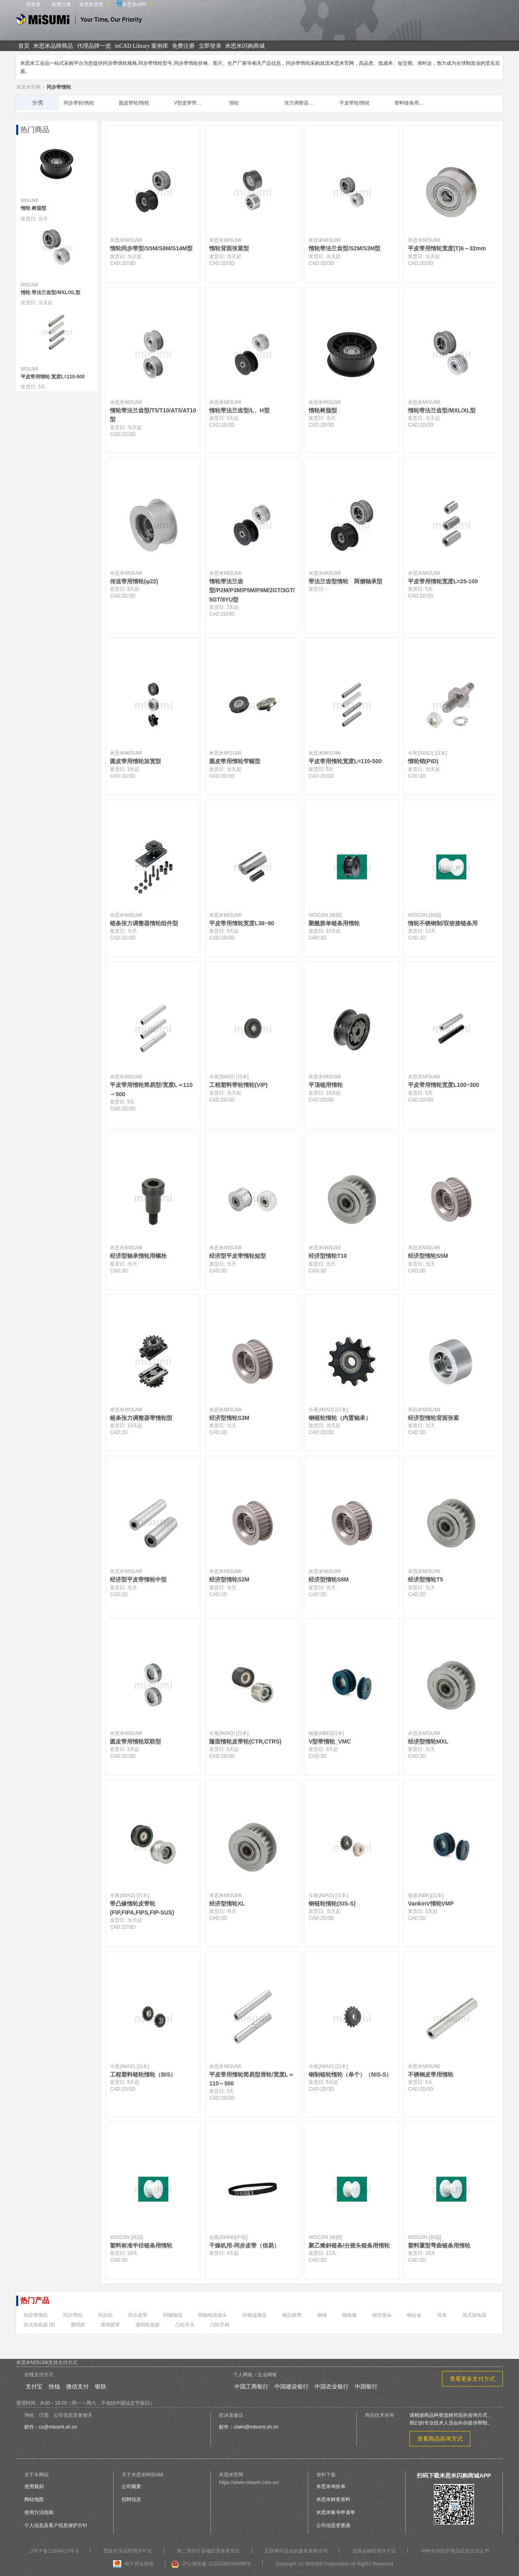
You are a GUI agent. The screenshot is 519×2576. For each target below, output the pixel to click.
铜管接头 (382, 2315)
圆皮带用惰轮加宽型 (135, 761)
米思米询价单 (330, 2486)
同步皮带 (138, 2315)
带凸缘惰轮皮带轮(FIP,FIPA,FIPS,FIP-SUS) (142, 1908)
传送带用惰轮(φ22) (134, 581)
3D (132, 263)
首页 (24, 46)
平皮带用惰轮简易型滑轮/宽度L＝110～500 (251, 2079)
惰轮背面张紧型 (229, 248)
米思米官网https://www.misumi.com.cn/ (249, 2478)
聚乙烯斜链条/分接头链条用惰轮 (349, 2245)
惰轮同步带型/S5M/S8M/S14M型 (151, 248)
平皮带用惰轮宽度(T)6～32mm (447, 248)
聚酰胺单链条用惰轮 (334, 923)
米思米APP (131, 3)
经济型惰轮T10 (328, 1256)
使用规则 (34, 2486)
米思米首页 (91, 4)
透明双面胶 (147, 2325)
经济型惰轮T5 (425, 1579)
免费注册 (61, 4)
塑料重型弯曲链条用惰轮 (439, 2245)
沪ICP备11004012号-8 (54, 2551)
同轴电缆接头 (212, 2315)
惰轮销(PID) (423, 761)
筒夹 (442, 2315)
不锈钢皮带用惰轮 (430, 2074)
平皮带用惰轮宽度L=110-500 (345, 761)
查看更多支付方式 (472, 2378)
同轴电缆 (172, 2315)
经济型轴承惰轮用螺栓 (138, 1256)
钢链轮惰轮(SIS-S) (332, 1903)
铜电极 (349, 2315)
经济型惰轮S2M (229, 1579)
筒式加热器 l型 (39, 2325)
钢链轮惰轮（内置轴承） (340, 1418)
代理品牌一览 (94, 46)
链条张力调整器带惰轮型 (141, 1418)
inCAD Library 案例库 (141, 46)
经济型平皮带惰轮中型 (138, 1579)
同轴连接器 (254, 2315)
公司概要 (131, 2486)
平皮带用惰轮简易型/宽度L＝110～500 (151, 1089)
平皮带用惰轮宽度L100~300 (443, 1085)
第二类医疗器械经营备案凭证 (208, 2551)
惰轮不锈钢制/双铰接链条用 (443, 923)
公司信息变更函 (333, 2525)
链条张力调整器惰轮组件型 (144, 923)
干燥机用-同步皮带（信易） (244, 2245)
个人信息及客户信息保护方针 (56, 2525)
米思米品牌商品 (53, 46)
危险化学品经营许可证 (127, 2551)
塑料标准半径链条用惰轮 (141, 2245)
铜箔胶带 (292, 2315)
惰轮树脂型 (323, 410)
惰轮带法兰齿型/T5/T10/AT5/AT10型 (153, 415)
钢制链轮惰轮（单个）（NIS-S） (350, 2074)
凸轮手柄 (219, 2325)
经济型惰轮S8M (329, 1579)
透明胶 (78, 2325)
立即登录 (210, 46)
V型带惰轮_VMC (330, 1741)
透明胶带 (110, 2325)
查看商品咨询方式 (440, 2438)
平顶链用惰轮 (326, 1085)
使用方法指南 (39, 2512)
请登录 (33, 4)
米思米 (79, 20)
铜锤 (322, 2315)
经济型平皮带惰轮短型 (237, 1256)
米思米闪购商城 (245, 46)
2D (125, 263)
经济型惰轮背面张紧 (433, 1418)
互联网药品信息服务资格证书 (296, 2551)
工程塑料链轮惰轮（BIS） (143, 2074)
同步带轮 (73, 2315)
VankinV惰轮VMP (431, 1903)
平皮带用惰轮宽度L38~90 (241, 923)
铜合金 (414, 2315)
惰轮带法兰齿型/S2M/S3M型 (344, 248)
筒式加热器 (474, 2315)
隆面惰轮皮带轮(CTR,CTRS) (245, 1741)
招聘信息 (131, 2499)
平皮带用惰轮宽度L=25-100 (443, 581)
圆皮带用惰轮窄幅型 (234, 761)
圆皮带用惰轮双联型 (135, 1741)
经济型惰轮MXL (428, 1741)
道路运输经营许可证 (374, 2551)
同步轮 (105, 2315)
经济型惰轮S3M (229, 1418)
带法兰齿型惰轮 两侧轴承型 (345, 581)
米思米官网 (28, 87)
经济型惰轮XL (227, 1903)
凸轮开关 (185, 2325)
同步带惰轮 (36, 2315)
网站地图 (34, 2499)
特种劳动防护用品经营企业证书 (455, 2551)
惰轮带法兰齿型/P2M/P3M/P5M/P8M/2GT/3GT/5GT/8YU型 (252, 590)
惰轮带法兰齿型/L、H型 (239, 410)
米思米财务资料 (333, 2499)
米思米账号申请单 (335, 2512)
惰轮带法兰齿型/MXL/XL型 (442, 410)
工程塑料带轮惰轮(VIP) (238, 1085)
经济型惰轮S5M (428, 1256)
